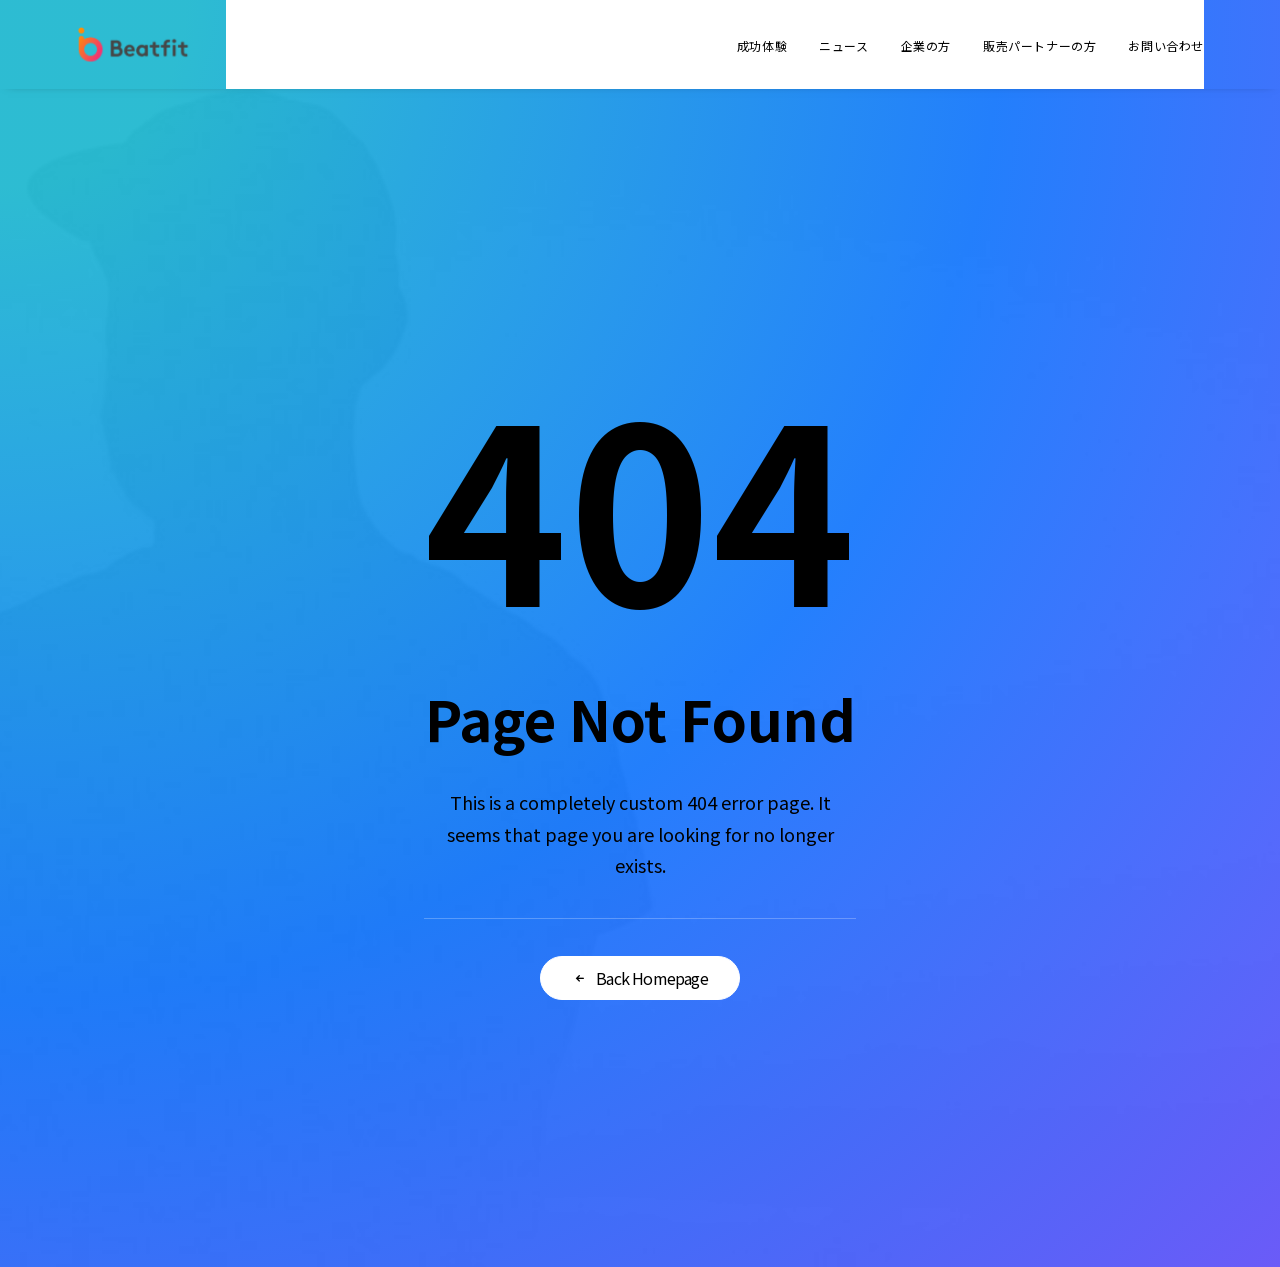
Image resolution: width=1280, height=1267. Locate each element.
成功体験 (762, 45)
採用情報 (490, 971)
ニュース (843, 45)
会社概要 (490, 875)
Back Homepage (640, 748)
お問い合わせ (1166, 45)
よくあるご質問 (790, 923)
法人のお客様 (790, 875)
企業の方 (926, 45)
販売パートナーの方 (1039, 45)
